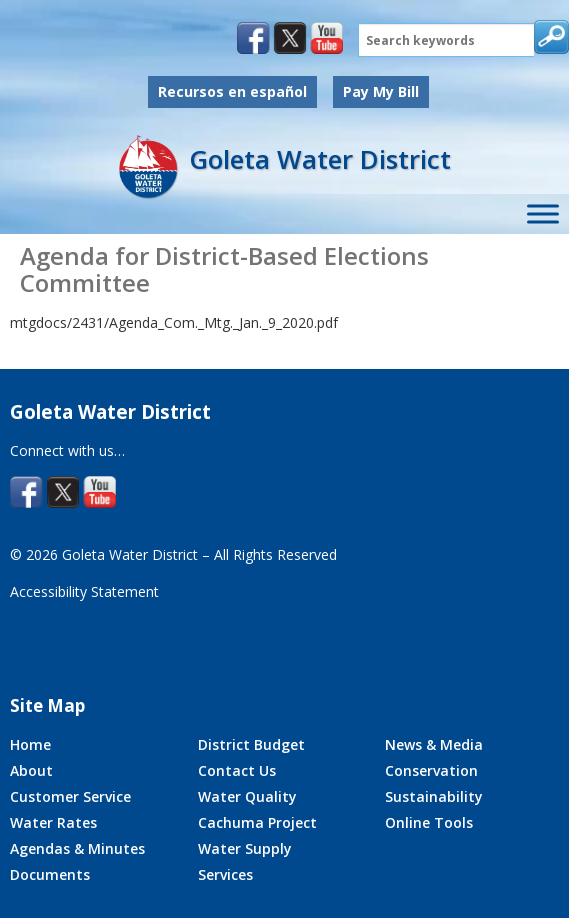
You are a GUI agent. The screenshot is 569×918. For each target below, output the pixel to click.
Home (30, 744)
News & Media (434, 744)
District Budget (251, 744)
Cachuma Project (257, 822)
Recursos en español (232, 91)
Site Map (47, 705)
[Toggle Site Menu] (543, 214)
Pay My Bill (381, 91)
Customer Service (70, 796)
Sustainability (434, 796)
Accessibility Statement (84, 591)
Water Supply (245, 848)
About (31, 770)
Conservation (431, 770)
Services (225, 874)
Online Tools (429, 822)
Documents (50, 874)
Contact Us (237, 770)
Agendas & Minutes (77, 848)
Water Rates (53, 822)
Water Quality (247, 796)
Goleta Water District (320, 159)
